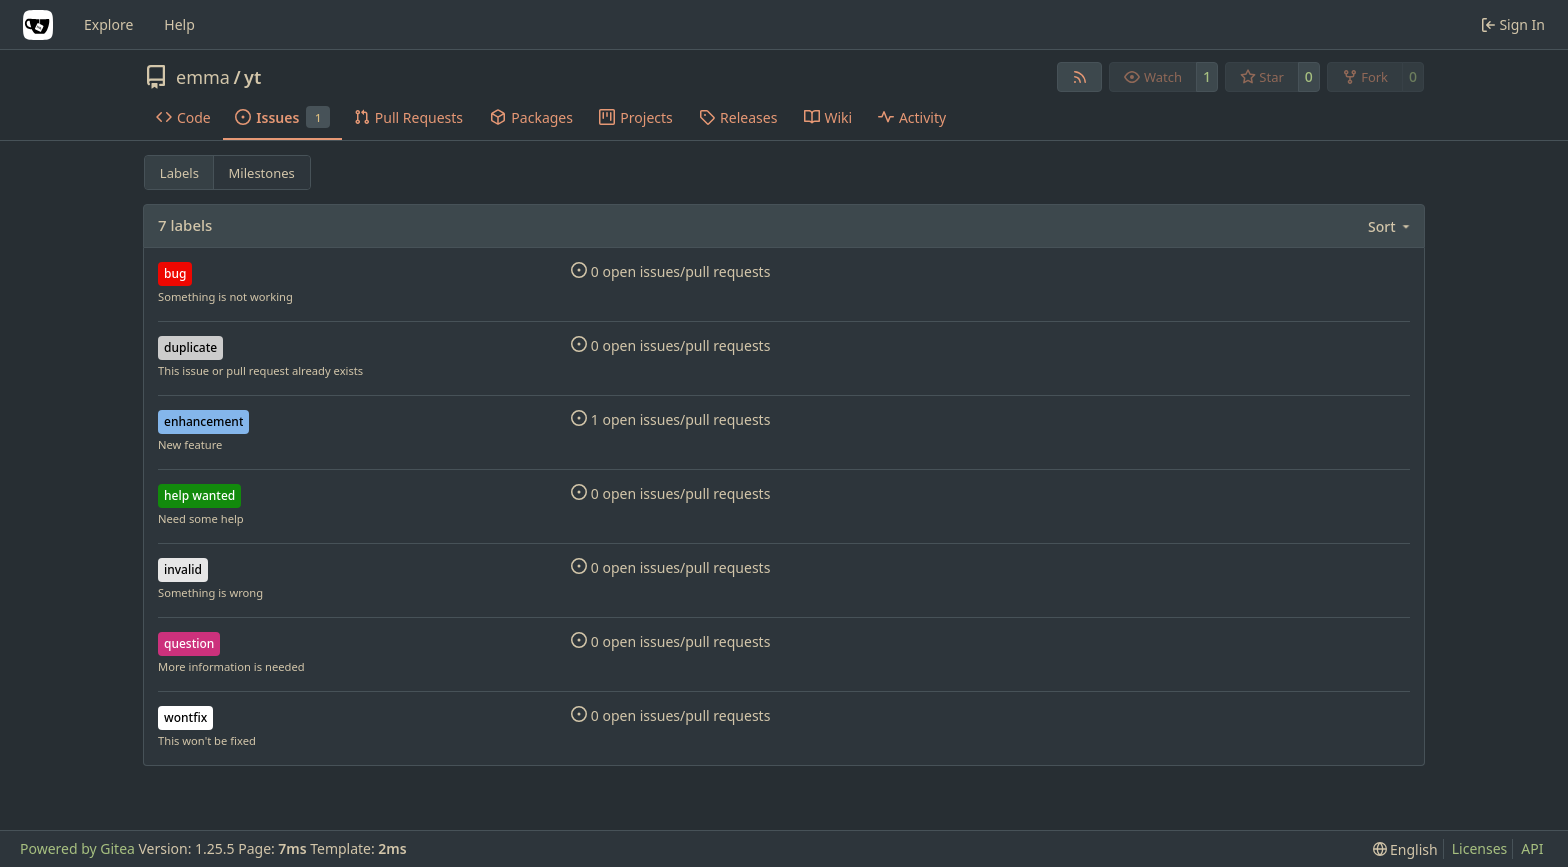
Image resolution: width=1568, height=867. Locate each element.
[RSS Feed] (1080, 77)
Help (179, 24)
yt (252, 77)
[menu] (1390, 226)
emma (203, 77)
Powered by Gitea (77, 848)
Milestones (262, 173)
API (1532, 848)
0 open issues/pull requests (670, 271)
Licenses (1480, 848)
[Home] (38, 25)
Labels (179, 173)
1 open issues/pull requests (670, 419)
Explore (108, 24)
